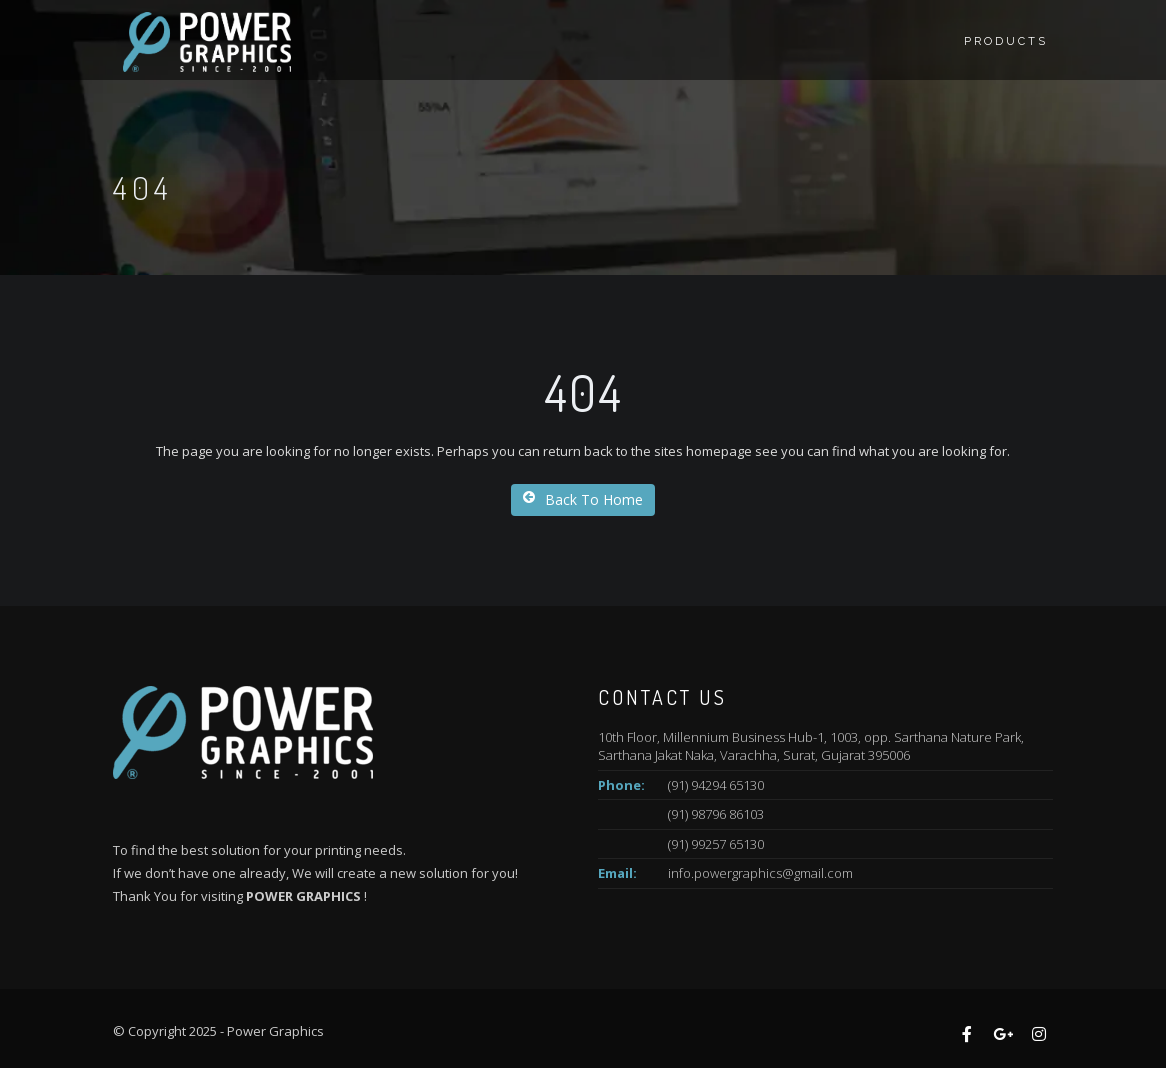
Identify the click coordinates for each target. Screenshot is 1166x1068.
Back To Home (583, 499)
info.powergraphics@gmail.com (760, 873)
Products (1006, 41)
